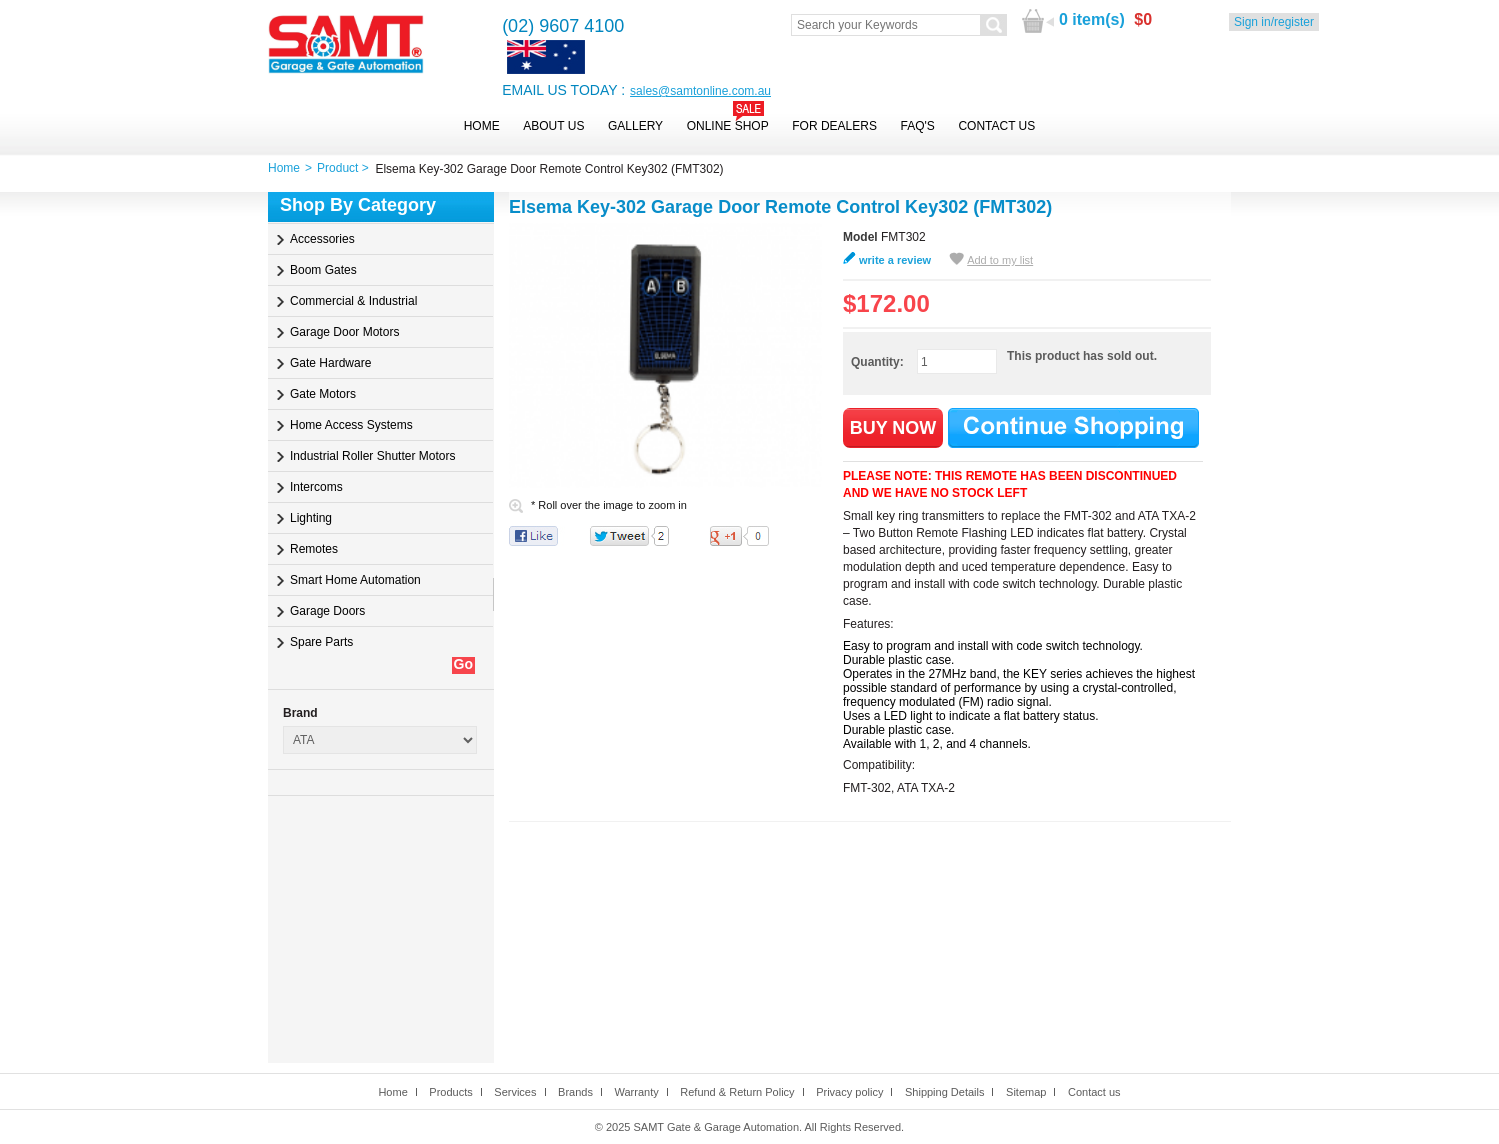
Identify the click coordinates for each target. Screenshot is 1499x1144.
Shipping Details (945, 1092)
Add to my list (1000, 260)
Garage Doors (327, 611)
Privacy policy (849, 1092)
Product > (346, 168)
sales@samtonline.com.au (700, 91)
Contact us (1094, 1092)
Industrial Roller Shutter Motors (372, 456)
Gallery (635, 126)
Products (450, 1092)
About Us (553, 126)
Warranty (636, 1092)
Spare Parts (321, 642)
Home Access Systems (351, 425)
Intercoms (316, 487)
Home (482, 126)
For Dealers (834, 126)
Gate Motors (323, 394)
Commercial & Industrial (353, 301)
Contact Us (996, 126)
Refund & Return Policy (737, 1092)
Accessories (322, 239)
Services (515, 1092)
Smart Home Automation (355, 580)
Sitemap (1026, 1092)
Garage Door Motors (344, 332)
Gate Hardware (330, 363)
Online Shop (728, 126)
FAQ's (918, 126)
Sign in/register (1274, 22)
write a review (895, 260)
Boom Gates (323, 270)
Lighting (311, 518)
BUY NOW (893, 428)
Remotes (314, 549)
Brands (575, 1092)
